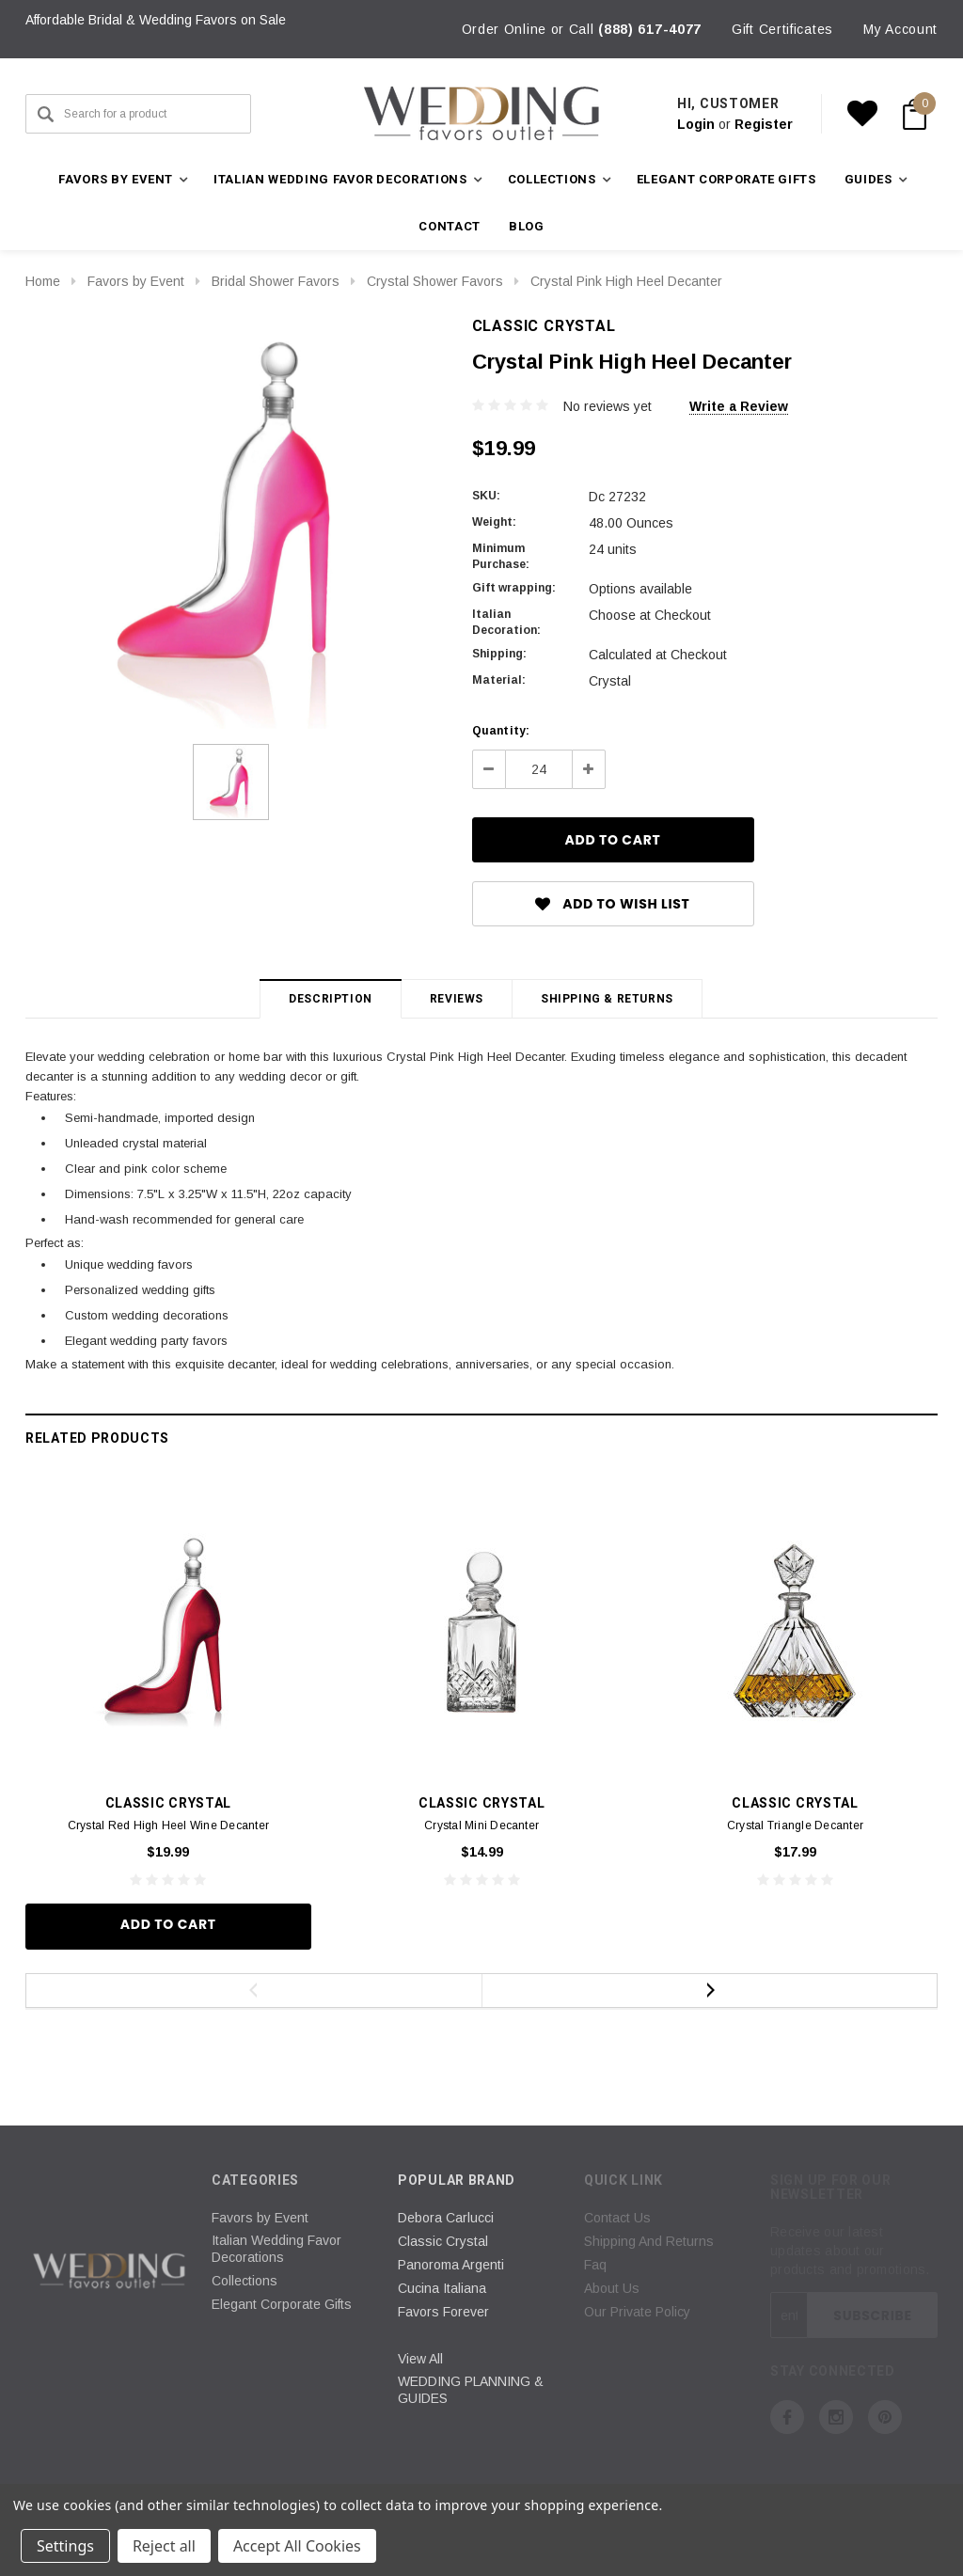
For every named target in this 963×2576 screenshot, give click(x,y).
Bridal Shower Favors (275, 281)
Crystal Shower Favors (435, 281)
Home (42, 281)
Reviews (456, 998)
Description (330, 998)
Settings (65, 2546)
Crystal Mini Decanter (481, 1825)
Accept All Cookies (297, 2546)
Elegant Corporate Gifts (726, 179)
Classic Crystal (443, 2241)
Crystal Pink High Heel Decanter (626, 281)
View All (420, 2358)
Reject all (164, 2546)
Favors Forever (443, 2311)
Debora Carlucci (446, 2217)
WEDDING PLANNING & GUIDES (471, 2390)
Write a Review (738, 406)
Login (696, 124)
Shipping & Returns (607, 998)
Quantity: (501, 730)
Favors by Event (135, 281)
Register (763, 124)
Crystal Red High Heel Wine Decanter (168, 1825)
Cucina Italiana (442, 2288)
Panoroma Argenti (451, 2264)
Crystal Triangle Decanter (795, 1825)
